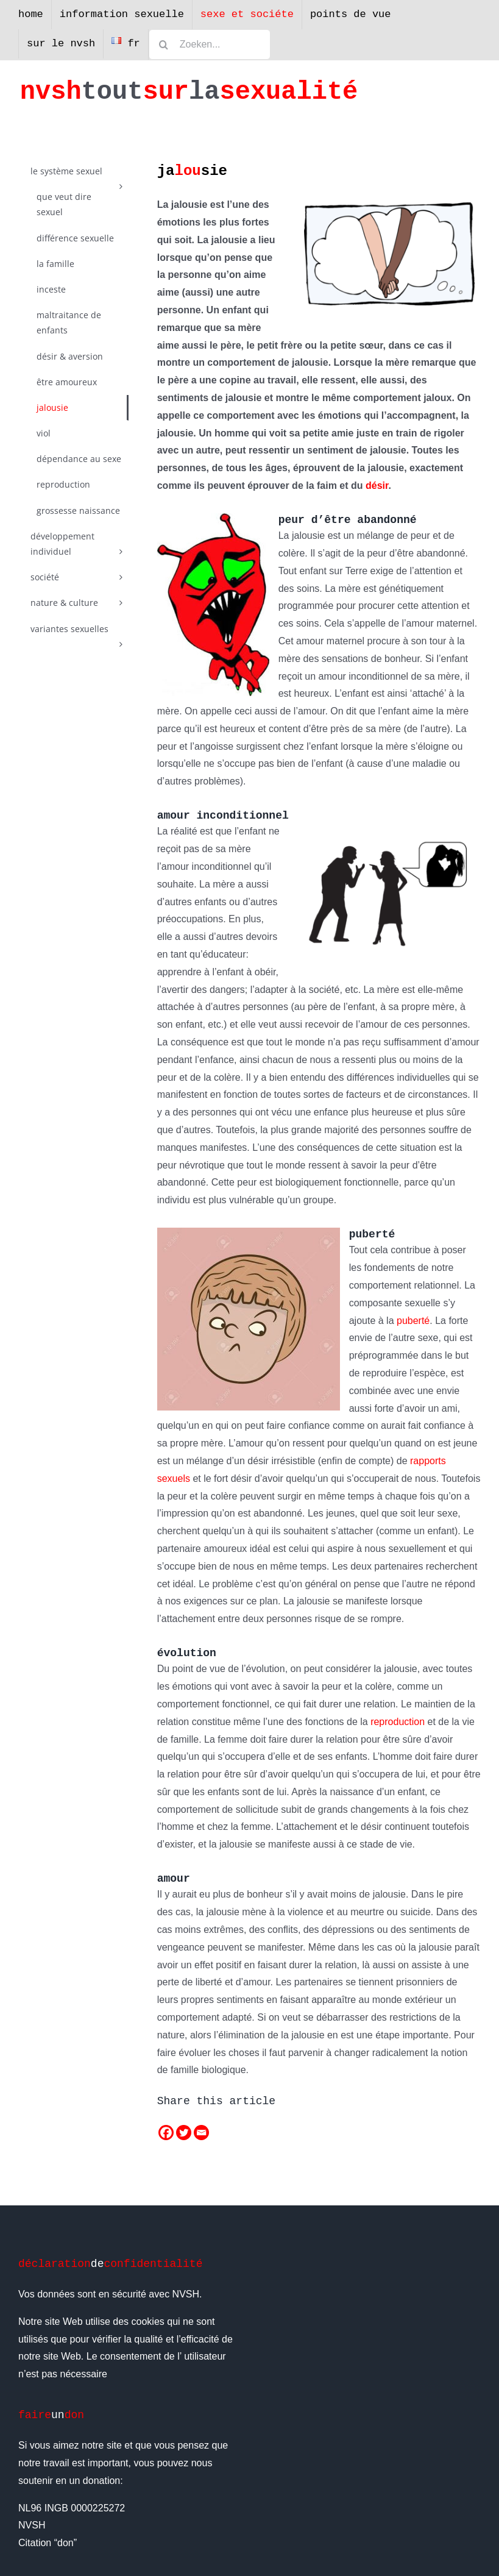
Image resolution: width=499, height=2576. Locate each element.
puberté (413, 1320)
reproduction (397, 1722)
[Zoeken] (164, 44)
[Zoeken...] (210, 44)
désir (377, 485)
